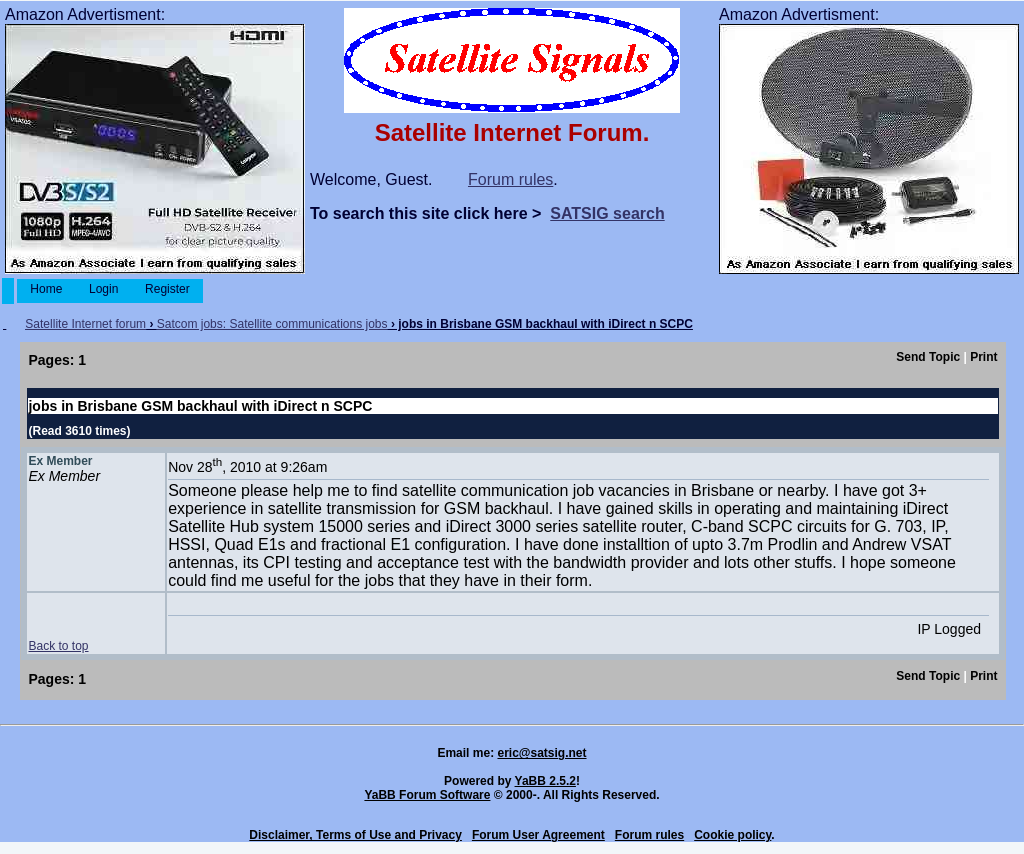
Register (167, 289)
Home (46, 289)
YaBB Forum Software (427, 795)
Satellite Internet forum (85, 324)
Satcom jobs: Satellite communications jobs (272, 324)
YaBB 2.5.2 (545, 781)
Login (104, 289)
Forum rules (510, 179)
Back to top (58, 646)
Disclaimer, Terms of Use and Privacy (355, 835)
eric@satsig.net (541, 753)
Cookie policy (732, 835)
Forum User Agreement (538, 835)
